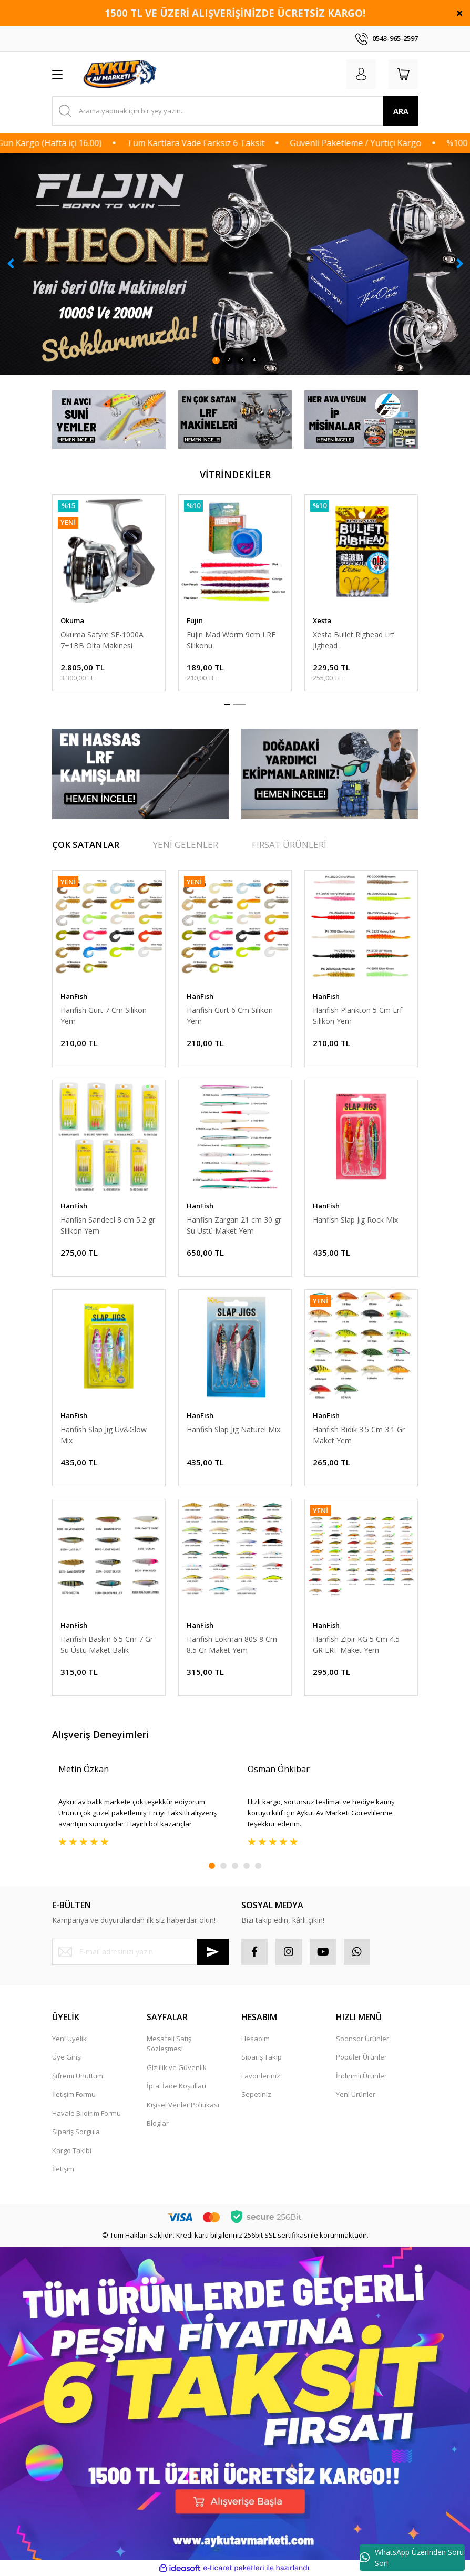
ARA (400, 111)
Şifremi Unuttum (77, 2076)
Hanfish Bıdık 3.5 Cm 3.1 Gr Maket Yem (359, 1434)
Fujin (195, 620)
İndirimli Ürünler (361, 2076)
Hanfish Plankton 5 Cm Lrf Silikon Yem (357, 1015)
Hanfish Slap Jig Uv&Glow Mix (103, 1434)
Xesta (322, 620)
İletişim (63, 2169)
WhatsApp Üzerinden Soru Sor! (412, 2557)
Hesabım (255, 2038)
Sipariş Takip (261, 2057)
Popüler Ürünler (361, 2057)
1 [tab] (216, 360)
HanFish (73, 996)
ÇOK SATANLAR (85, 845)
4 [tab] (254, 360)
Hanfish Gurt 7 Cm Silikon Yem (103, 1015)
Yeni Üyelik (69, 2038)
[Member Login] (361, 74)
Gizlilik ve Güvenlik (177, 2067)
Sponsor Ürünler (362, 2038)
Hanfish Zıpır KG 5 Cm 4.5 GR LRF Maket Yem (356, 1644)
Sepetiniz (256, 2094)
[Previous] (10, 263)
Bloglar (158, 2123)
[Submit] (213, 1952)
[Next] (459, 263)
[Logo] (120, 74)
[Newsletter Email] (140, 1952)
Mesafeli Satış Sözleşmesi (169, 2044)
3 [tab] (241, 360)
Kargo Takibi (71, 2150)
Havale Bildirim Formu (86, 2113)
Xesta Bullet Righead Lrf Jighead (353, 639)
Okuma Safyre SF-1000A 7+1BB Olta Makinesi (102, 639)
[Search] (235, 111)
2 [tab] (229, 360)
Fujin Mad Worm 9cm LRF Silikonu (231, 639)
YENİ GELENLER (185, 845)
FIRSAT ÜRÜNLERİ (289, 845)
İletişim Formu (74, 2094)
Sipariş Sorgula (76, 2131)
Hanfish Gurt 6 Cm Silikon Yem (230, 1015)
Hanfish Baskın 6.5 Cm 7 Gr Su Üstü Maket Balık (106, 1644)
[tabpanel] (235, 264)
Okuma (72, 620)
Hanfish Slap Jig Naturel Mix (233, 1429)
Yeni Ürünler (355, 2094)
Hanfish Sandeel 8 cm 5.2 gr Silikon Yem (107, 1225)
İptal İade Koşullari (176, 2086)
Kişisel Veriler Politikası (183, 2104)
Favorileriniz (260, 2076)
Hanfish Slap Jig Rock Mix (355, 1220)
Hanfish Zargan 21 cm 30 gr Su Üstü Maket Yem (234, 1225)
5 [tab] (258, 1866)
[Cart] (403, 74)
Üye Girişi (67, 2057)
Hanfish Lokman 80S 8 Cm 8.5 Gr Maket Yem (232, 1644)
